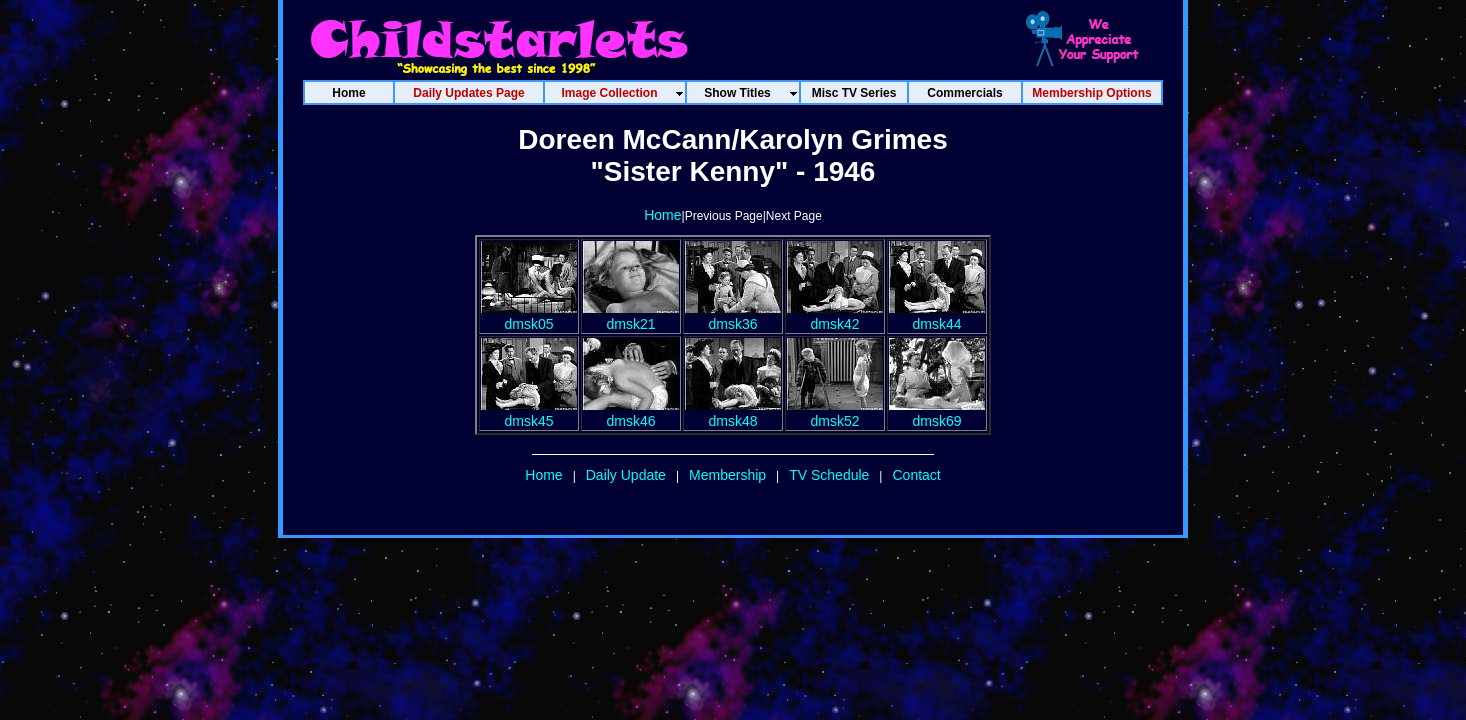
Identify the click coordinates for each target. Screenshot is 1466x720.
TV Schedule (829, 475)
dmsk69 (937, 413)
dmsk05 (529, 316)
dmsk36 (733, 316)
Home (662, 215)
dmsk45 (529, 413)
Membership (727, 475)
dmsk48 (733, 413)
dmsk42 (835, 316)
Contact (916, 475)
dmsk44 (937, 316)
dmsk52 (835, 413)
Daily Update (626, 475)
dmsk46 (631, 413)
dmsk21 (631, 316)
